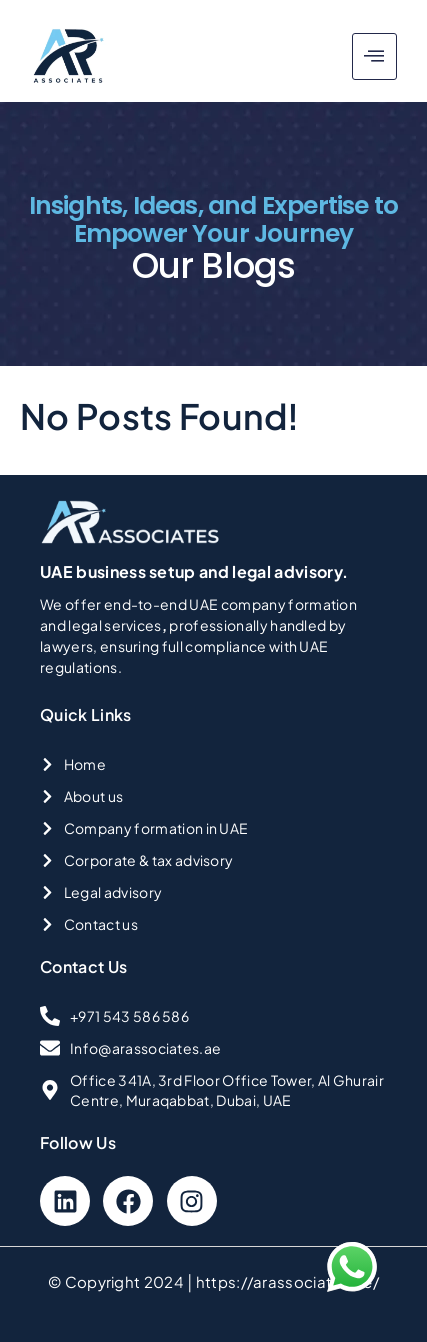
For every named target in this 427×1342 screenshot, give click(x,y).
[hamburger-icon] (374, 56)
